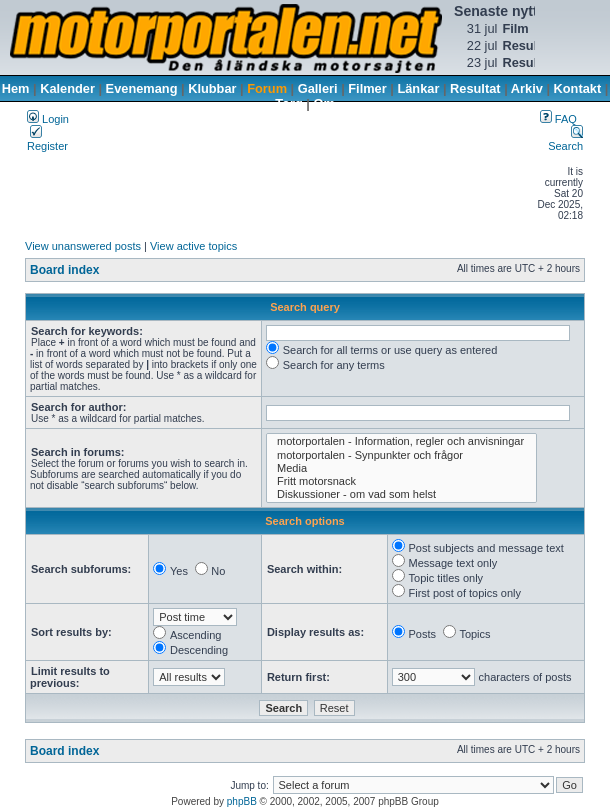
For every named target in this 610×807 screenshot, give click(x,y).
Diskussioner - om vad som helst (401, 494)
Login (48, 119)
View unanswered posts (83, 246)
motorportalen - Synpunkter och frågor (401, 455)
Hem (16, 88)
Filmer (367, 88)
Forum (267, 88)
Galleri (318, 88)
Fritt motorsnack (401, 481)
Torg (288, 103)
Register (47, 140)
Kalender (67, 88)
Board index (64, 270)
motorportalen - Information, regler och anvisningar (401, 441)
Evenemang (142, 88)
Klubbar (212, 88)
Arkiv (527, 88)
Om (323, 103)
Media (401, 468)
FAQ (558, 119)
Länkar (418, 88)
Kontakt (578, 88)
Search (565, 140)
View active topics (193, 246)
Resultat (475, 88)
